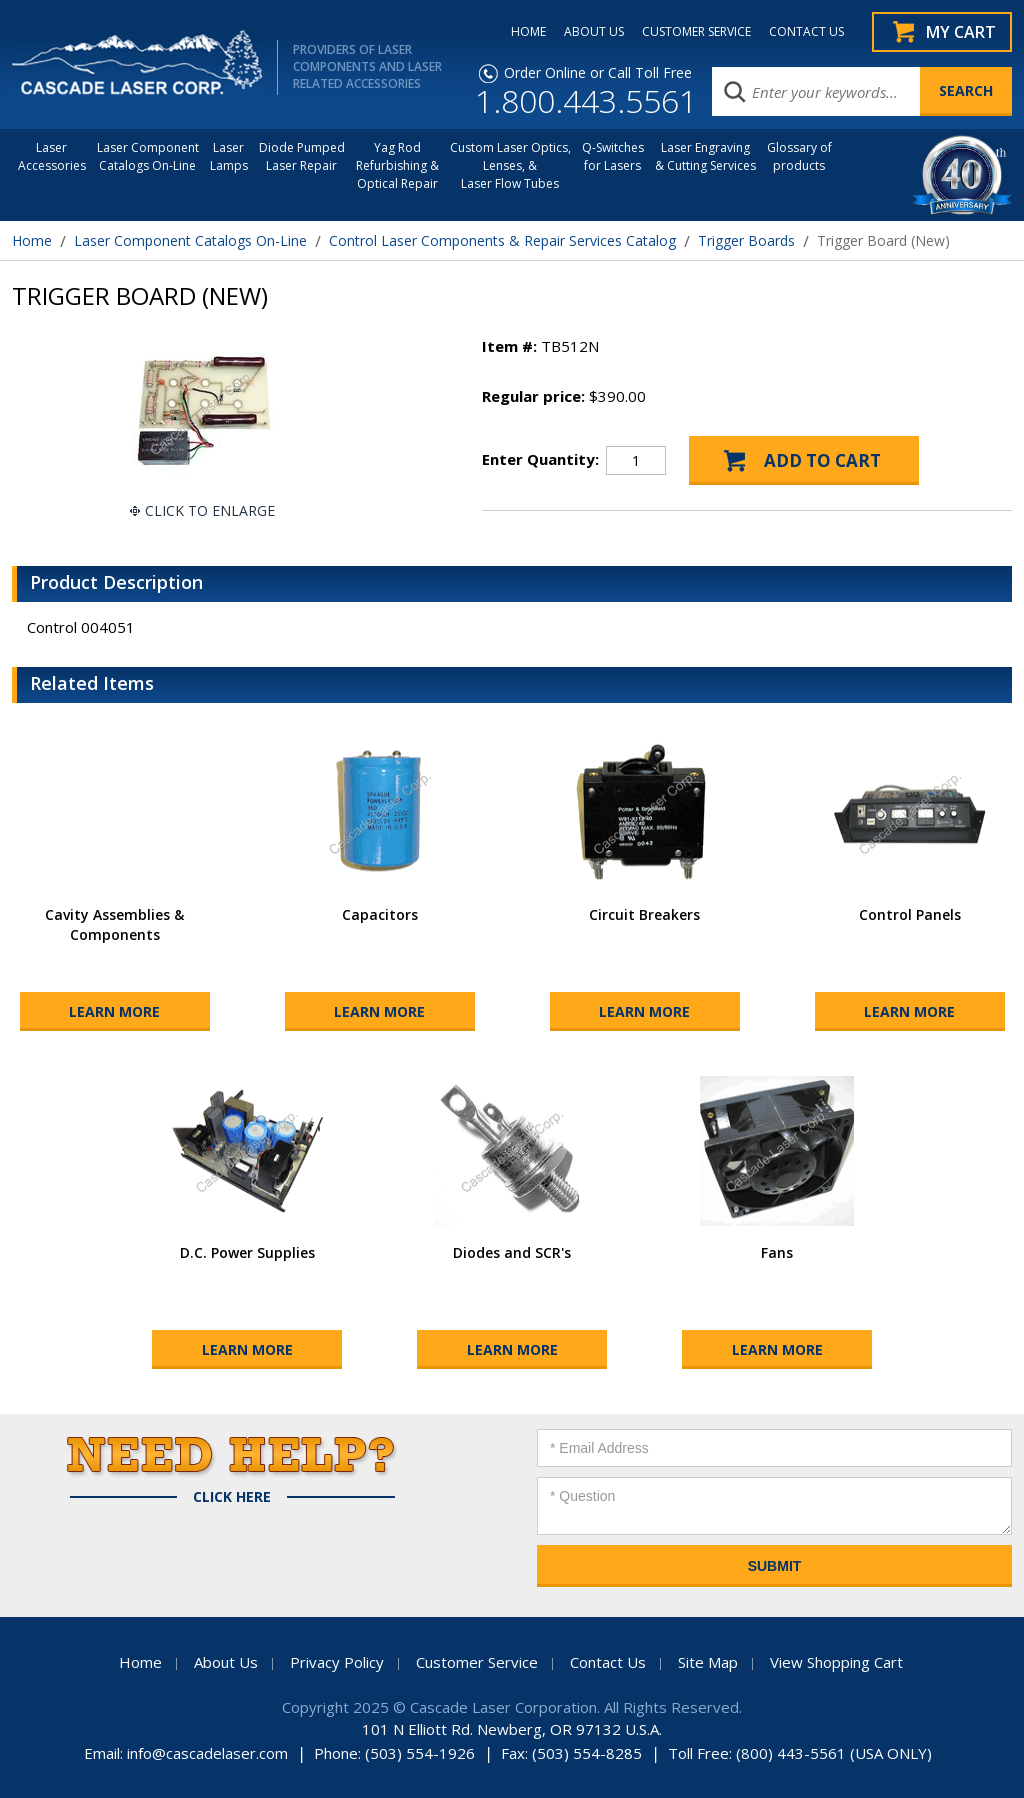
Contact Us (608, 1662)
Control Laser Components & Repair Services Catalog (502, 240)
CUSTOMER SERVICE (696, 32)
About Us (226, 1662)
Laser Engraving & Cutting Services (705, 156)
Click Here (232, 1497)
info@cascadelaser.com (207, 1753)
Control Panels (910, 914)
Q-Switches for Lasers (613, 156)
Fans (777, 1252)
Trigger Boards (746, 240)
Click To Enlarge (210, 510)
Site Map (708, 1662)
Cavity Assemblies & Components (114, 924)
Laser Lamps (229, 156)
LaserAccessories (52, 156)
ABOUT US (594, 32)
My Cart (961, 32)
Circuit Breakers (644, 914)
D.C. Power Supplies (247, 1252)
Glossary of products (799, 156)
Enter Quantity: (540, 459)
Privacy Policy (337, 1662)
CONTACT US (806, 32)
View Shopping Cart (836, 1662)
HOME (528, 32)
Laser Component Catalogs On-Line (148, 156)
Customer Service (477, 1662)
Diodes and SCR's (512, 1252)
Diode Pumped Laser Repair (302, 156)
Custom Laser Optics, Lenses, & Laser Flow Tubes (510, 165)
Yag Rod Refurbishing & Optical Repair (397, 165)
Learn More (114, 1011)
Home (32, 240)
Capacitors (380, 914)
